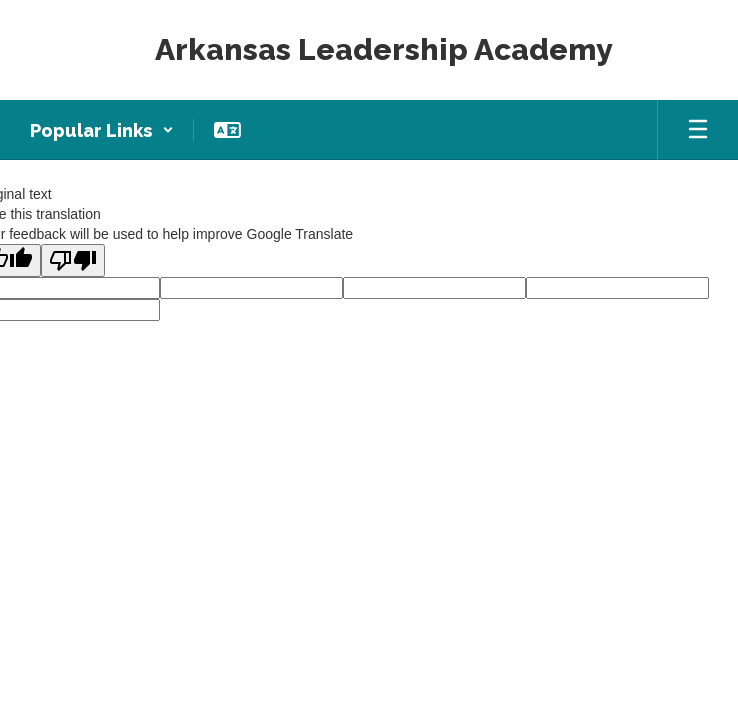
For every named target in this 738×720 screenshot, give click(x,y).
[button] (102, 130)
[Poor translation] (73, 260)
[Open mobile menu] (698, 130)
